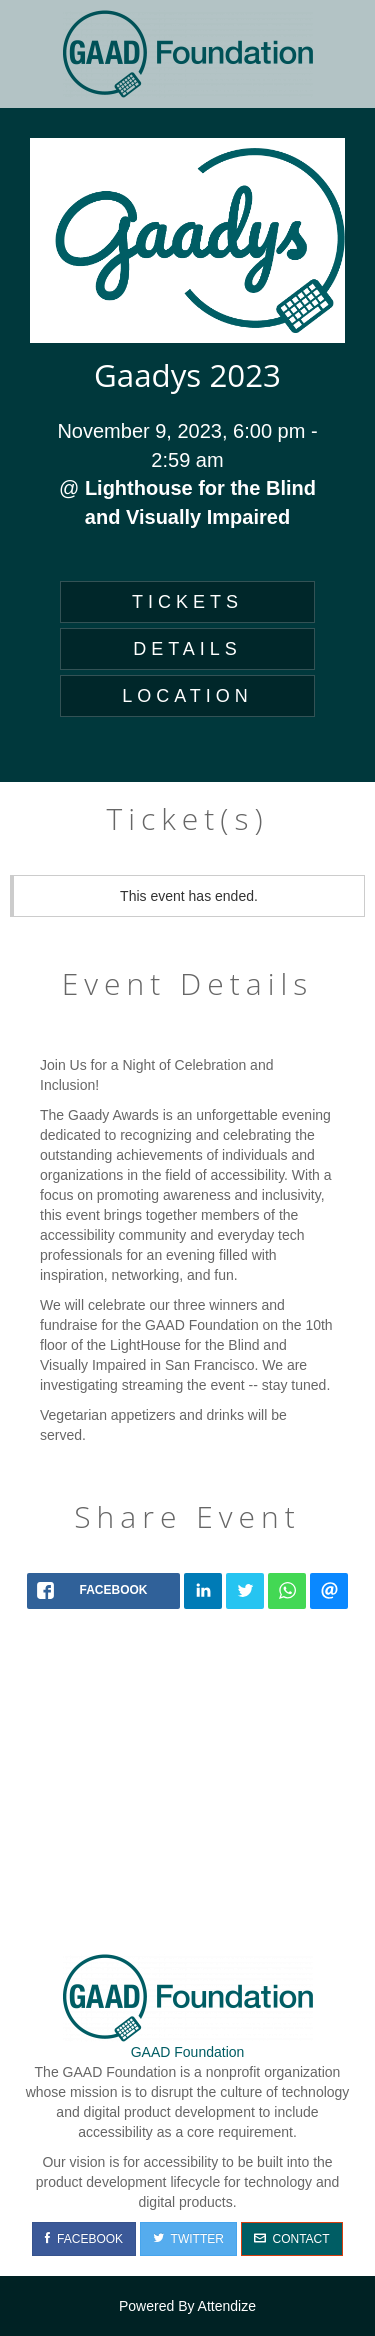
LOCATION (187, 696)
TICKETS (187, 602)
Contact (292, 2239)
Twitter (188, 2239)
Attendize (227, 2306)
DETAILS (187, 649)
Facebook (84, 2239)
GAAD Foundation (188, 2052)
